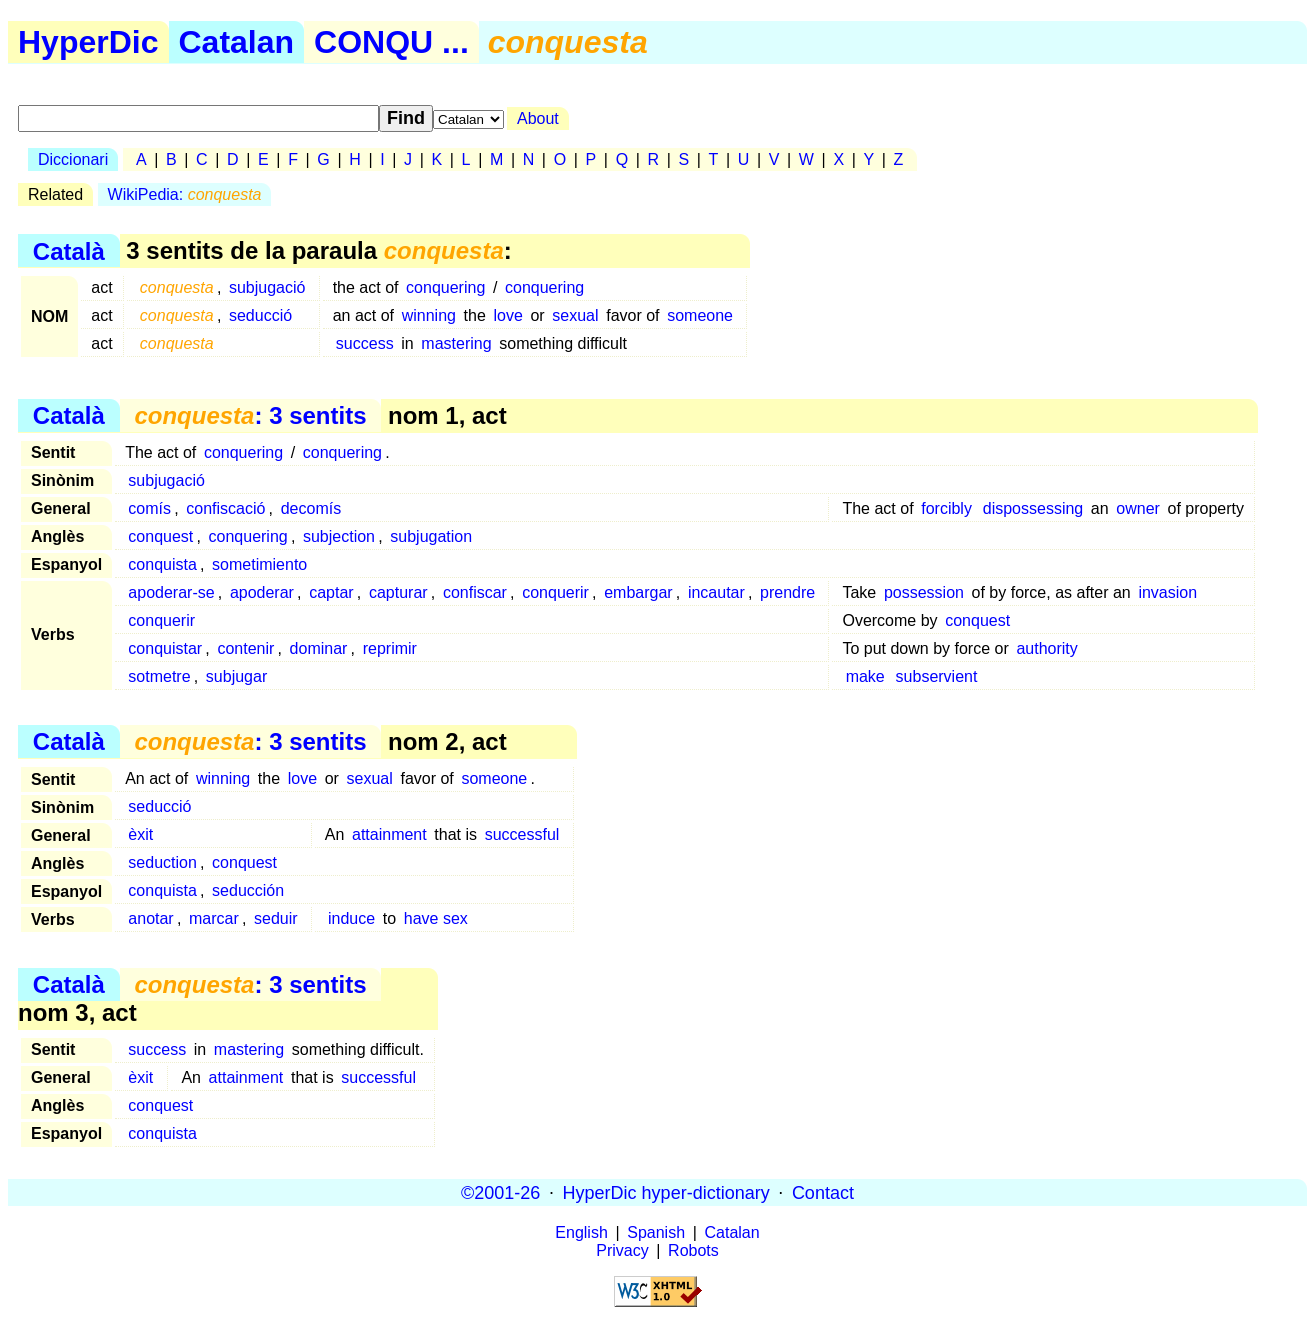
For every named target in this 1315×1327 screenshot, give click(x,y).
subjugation (431, 536)
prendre (787, 592)
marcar (214, 918)
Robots (693, 1250)
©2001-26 (500, 1192)
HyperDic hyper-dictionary (666, 1192)
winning (429, 315)
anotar (150, 918)
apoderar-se (171, 592)
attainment (389, 834)
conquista (162, 564)
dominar (319, 648)
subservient (937, 676)
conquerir (555, 592)
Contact (823, 1192)
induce (351, 918)
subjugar (236, 676)
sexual (575, 315)
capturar (398, 592)
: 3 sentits (250, 415)
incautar (716, 592)
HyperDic (88, 42)
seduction (162, 862)
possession (924, 592)
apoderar (262, 592)
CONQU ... (391, 42)
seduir (276, 918)
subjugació (267, 287)
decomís (311, 508)
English (581, 1232)
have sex (436, 918)
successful (522, 834)
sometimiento (259, 564)
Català (69, 250)
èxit (140, 834)
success (365, 343)
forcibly (946, 508)
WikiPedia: (185, 194)
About (538, 118)
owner (1138, 508)
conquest (160, 536)
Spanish (656, 1232)
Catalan (237, 42)
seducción (248, 890)
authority (1046, 648)
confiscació (225, 508)
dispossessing (1033, 508)
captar (331, 592)
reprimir (390, 648)
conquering (445, 287)
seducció (260, 315)
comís (149, 508)
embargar (638, 592)
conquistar (165, 648)
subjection (339, 536)
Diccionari (73, 159)
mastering (456, 343)
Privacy (622, 1250)
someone (700, 315)
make (865, 676)
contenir (245, 648)
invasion (1167, 592)
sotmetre (159, 676)
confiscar (475, 592)
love (507, 315)
